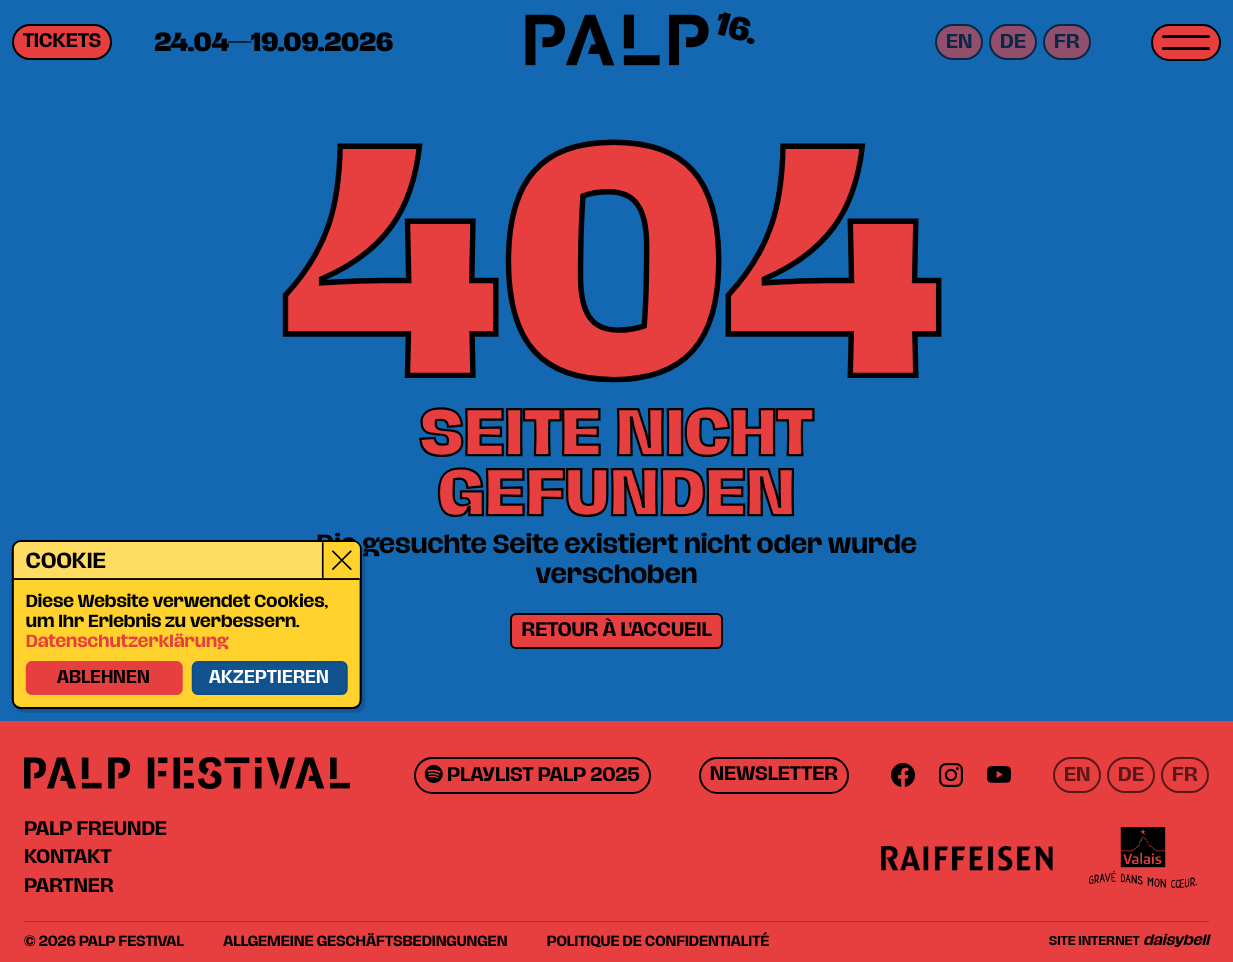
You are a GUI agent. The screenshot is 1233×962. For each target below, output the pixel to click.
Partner (69, 886)
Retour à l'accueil (616, 631)
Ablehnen (102, 678)
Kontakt (67, 857)
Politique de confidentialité (658, 941)
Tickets (62, 42)
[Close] (340, 561)
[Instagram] (951, 775)
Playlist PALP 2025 (532, 775)
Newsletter (774, 775)
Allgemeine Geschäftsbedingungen (365, 941)
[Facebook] (903, 775)
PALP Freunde (95, 829)
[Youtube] (999, 775)
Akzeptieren (268, 678)
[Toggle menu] (1186, 42)
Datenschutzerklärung (126, 643)
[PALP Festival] (616, 43)
